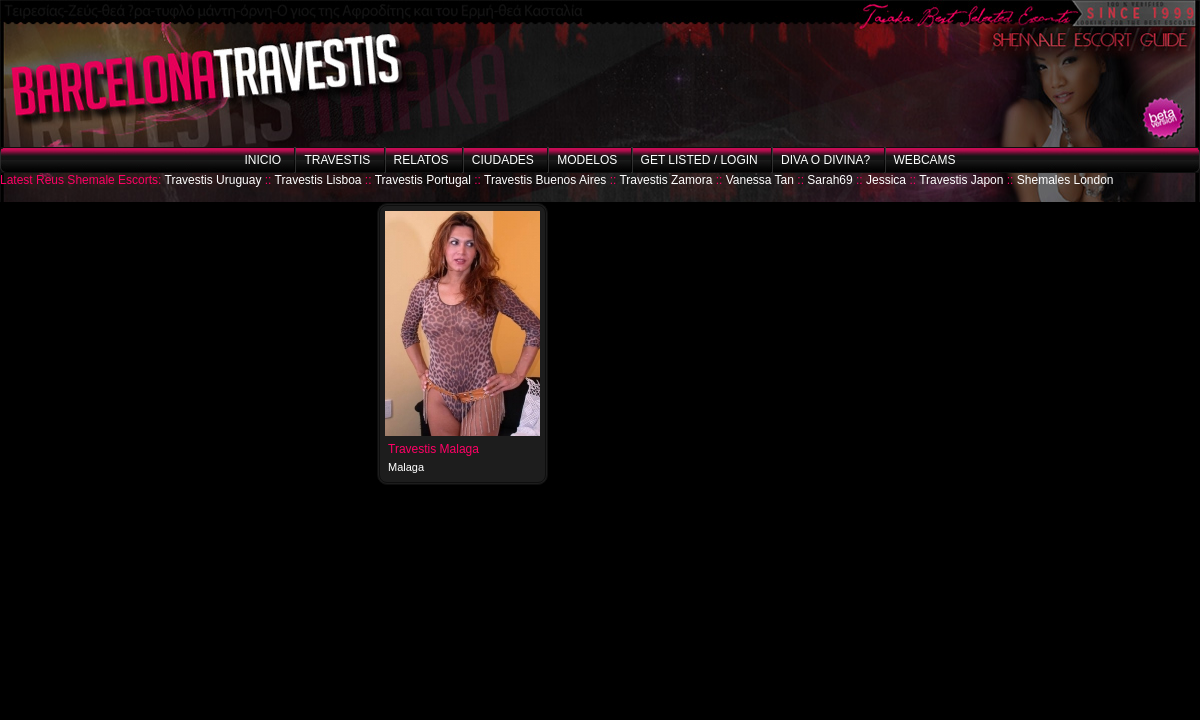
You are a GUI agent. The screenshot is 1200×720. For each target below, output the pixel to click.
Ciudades (503, 160)
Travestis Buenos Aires (545, 180)
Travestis (337, 160)
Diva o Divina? (825, 160)
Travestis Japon (961, 180)
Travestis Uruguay (213, 180)
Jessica (886, 180)
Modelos (587, 160)
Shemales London (1065, 180)
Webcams (925, 160)
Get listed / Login (699, 160)
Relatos (421, 160)
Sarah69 (829, 180)
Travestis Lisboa (318, 180)
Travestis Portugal (423, 180)
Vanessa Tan (760, 180)
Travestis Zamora (665, 180)
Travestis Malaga (433, 449)
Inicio (262, 160)
